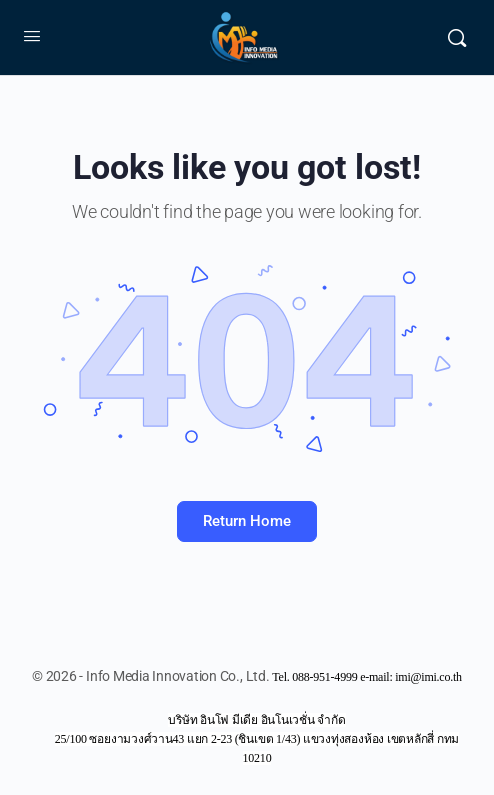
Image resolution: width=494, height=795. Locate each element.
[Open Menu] (32, 36)
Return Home (247, 521)
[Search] (457, 38)
